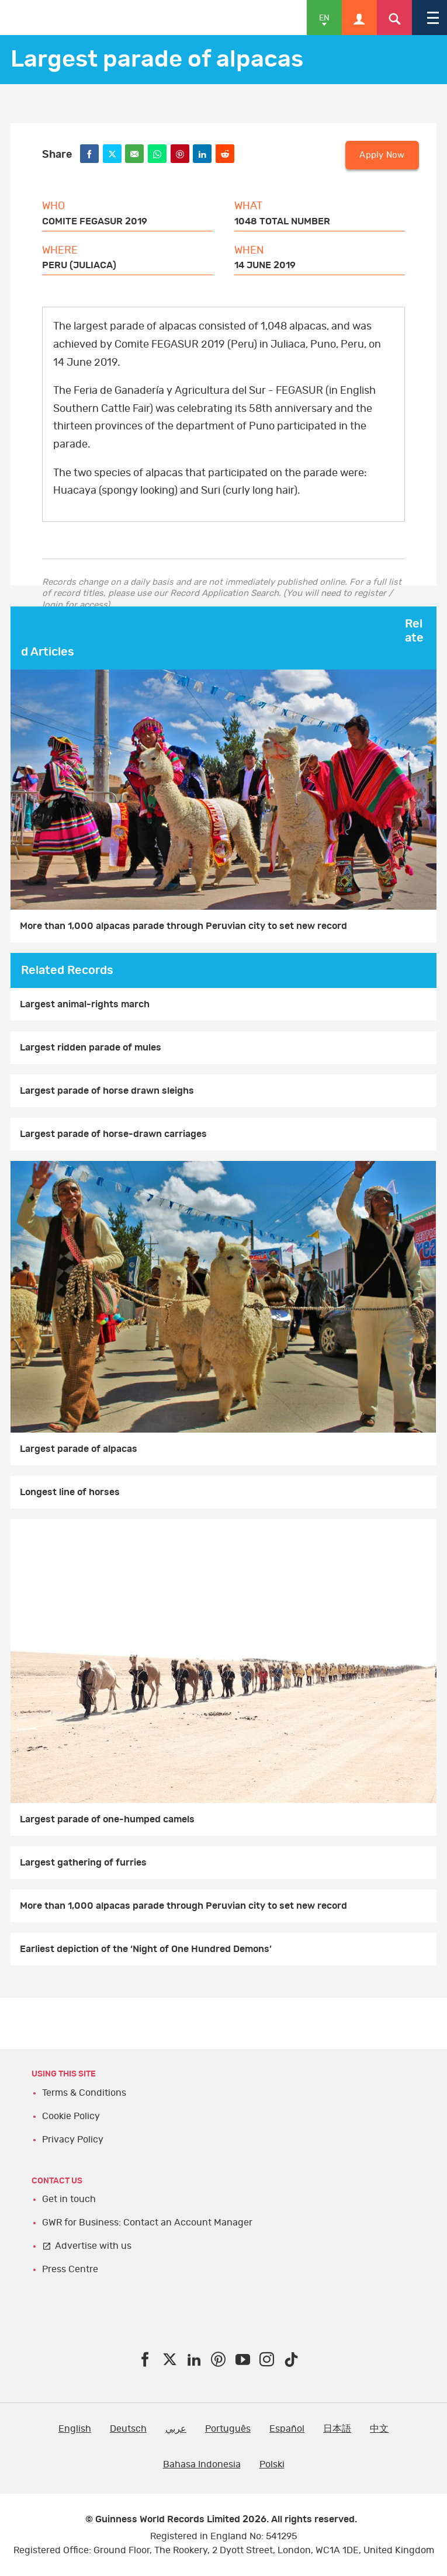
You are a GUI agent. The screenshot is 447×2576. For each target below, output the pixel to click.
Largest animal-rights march (85, 1004)
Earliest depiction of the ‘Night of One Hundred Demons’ (146, 1949)
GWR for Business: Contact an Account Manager (147, 2222)
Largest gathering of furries (83, 1862)
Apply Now (381, 155)
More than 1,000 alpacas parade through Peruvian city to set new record (183, 926)
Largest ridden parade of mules (90, 1047)
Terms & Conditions (84, 2092)
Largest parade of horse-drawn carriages (113, 1134)
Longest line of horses (70, 1492)
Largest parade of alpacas (78, 1449)
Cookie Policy (71, 2116)
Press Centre (70, 2269)
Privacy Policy (72, 2139)
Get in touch (69, 2199)
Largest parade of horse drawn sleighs (107, 1090)
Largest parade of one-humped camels (107, 1819)
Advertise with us (93, 2246)
